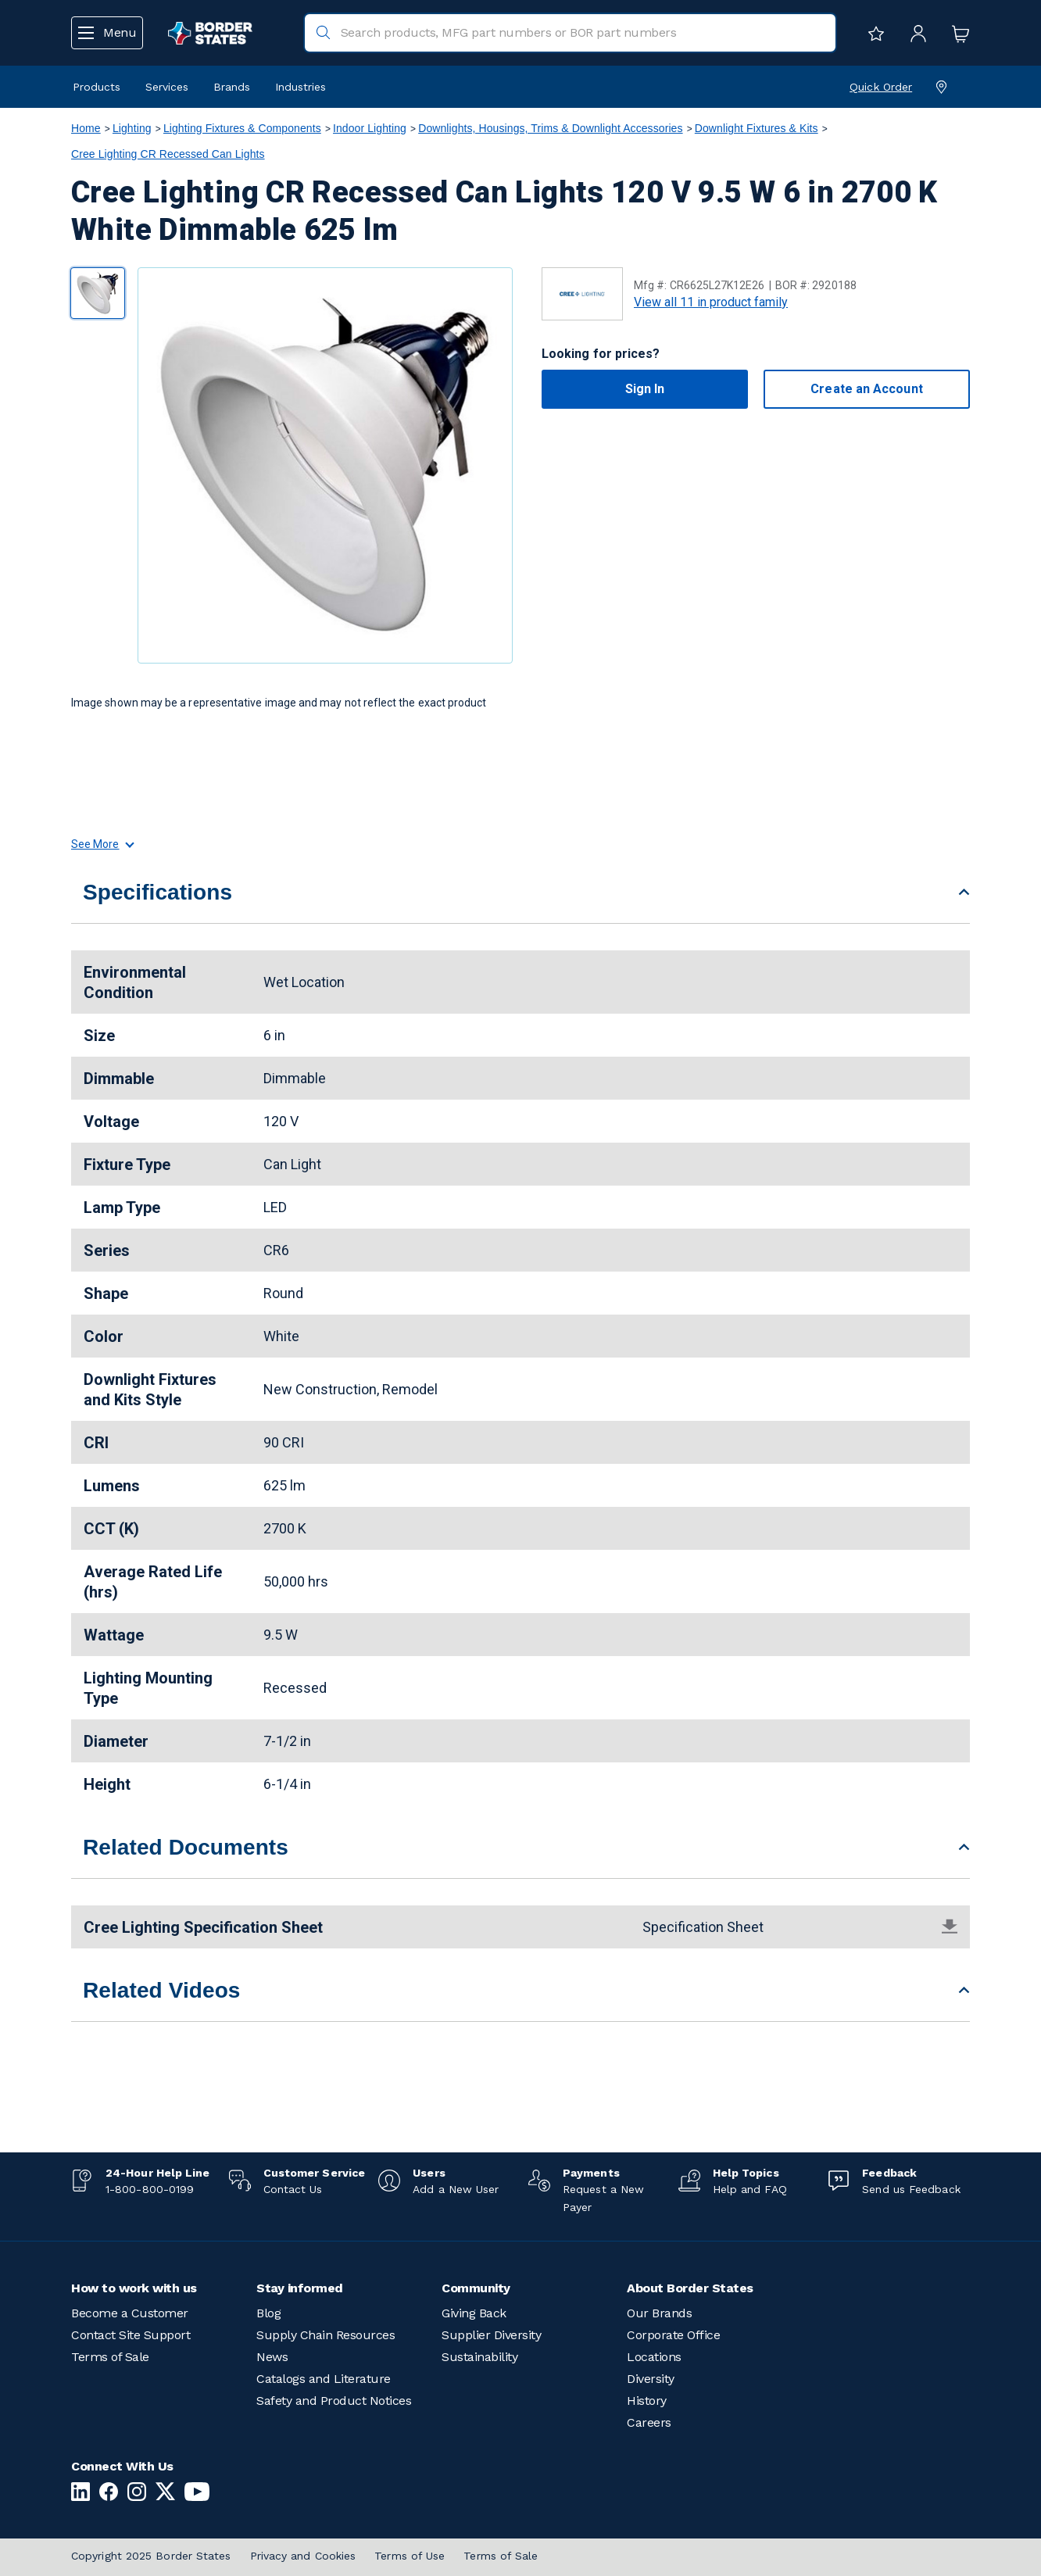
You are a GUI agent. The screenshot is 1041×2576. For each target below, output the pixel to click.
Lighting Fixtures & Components (242, 128)
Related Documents (185, 1847)
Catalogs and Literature (323, 2378)
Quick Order (881, 86)
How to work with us (134, 2288)
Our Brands (659, 2313)
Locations (654, 2356)
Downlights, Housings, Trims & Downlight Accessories (550, 128)
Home (86, 128)
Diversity (650, 2378)
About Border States (690, 2288)
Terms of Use (409, 2555)
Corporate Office (673, 2334)
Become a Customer (129, 2313)
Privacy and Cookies (303, 2555)
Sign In (645, 388)
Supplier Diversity (491, 2334)
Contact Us (293, 2189)
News (272, 2356)
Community (476, 2288)
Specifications (157, 892)
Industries (300, 86)
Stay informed (299, 2288)
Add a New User (456, 2189)
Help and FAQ (750, 2189)
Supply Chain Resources (325, 2334)
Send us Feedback (911, 2189)
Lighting (132, 128)
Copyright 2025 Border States (151, 2555)
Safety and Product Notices (333, 2400)
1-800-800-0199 (150, 2189)
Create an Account (866, 388)
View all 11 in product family (711, 302)
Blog (268, 2313)
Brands (231, 86)
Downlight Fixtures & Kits (756, 128)
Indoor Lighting (369, 128)
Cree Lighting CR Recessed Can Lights (168, 154)
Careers (649, 2422)
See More (102, 844)
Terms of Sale (110, 2356)
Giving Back (474, 2313)
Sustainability (479, 2356)
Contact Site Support (130, 2334)
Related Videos (162, 1990)
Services (166, 86)
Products (96, 86)
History (647, 2400)
